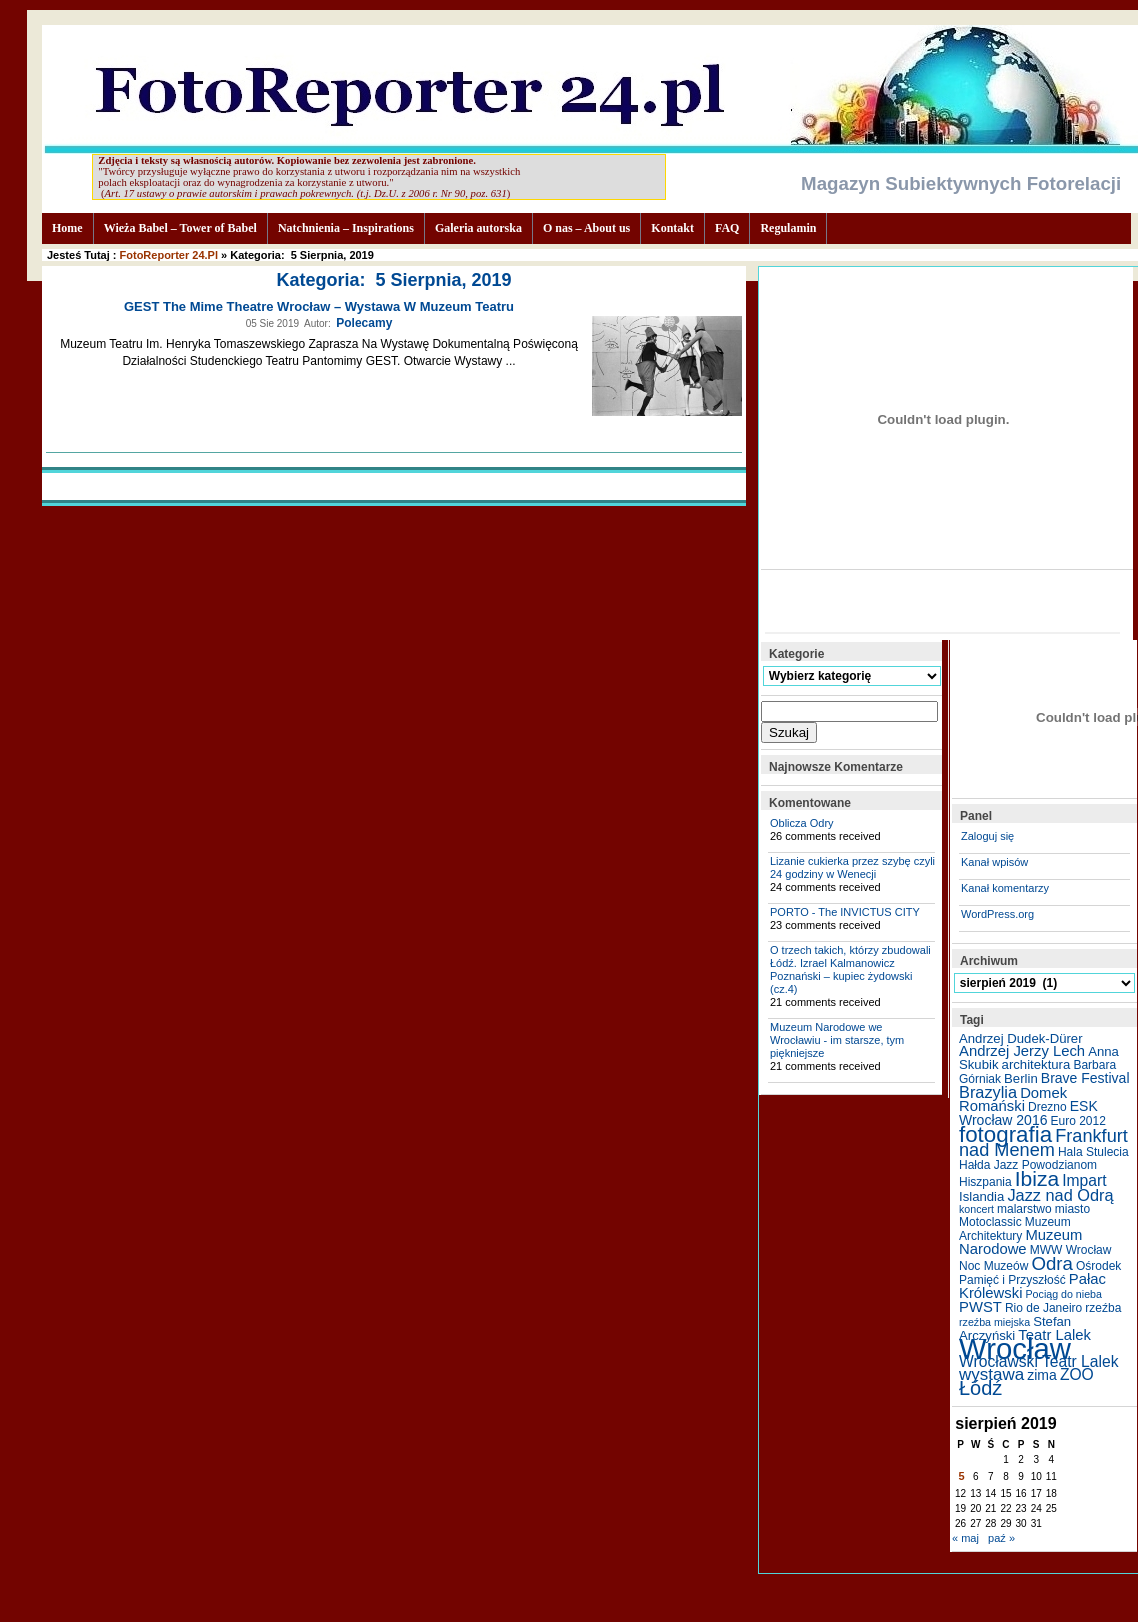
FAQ (727, 228)
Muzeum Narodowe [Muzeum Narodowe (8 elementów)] (1020, 1242)
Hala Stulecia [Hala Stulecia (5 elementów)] (1093, 1152)
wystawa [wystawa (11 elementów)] (991, 1374)
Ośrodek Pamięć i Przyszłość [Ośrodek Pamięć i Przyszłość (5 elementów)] (1040, 1273)
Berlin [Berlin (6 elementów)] (1021, 1078)
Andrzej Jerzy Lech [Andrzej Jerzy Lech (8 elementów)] (1022, 1051)
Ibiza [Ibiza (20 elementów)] (1037, 1178)
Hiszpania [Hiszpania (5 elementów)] (985, 1182)
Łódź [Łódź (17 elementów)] (980, 1388)
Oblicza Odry (802, 823)
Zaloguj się (987, 836)
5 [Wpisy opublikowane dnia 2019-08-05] (962, 1476)
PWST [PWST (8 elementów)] (980, 1307)
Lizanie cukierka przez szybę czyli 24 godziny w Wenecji (852, 867)
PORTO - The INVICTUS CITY (845, 912)
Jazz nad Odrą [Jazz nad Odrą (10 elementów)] (1060, 1195)
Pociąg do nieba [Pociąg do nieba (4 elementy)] (1064, 1294)
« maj (965, 1538)
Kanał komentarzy (1005, 888)
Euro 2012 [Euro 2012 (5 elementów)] (1078, 1121)
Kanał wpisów (994, 862)
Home (67, 228)
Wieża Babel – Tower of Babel (180, 228)
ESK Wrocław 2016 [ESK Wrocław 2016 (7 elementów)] (1028, 1113)
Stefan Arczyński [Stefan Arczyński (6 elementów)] (1015, 1328)
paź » (1001, 1538)
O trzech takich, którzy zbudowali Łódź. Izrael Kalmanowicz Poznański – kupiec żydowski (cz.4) (850, 969)
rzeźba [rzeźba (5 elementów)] (1103, 1308)
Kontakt (672, 228)
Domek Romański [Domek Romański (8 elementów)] (1013, 1099)
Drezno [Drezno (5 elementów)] (1047, 1107)
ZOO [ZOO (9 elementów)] (1077, 1374)
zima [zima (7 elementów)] (1042, 1375)
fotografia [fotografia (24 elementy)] (1005, 1134)
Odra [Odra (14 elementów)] (1051, 1263)
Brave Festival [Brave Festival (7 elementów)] (1085, 1078)
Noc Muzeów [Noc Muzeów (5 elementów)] (993, 1266)
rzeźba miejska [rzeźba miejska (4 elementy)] (994, 1322)
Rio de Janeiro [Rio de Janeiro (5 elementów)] (1043, 1308)
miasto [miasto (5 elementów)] (1072, 1209)
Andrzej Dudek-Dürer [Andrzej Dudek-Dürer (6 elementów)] (1021, 1038)
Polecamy (364, 323)
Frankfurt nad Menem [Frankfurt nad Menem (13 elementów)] (1043, 1143)
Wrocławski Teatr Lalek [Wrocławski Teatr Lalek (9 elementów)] (1039, 1361)
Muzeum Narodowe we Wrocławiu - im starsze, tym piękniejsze (837, 1040)
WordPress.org (997, 914)
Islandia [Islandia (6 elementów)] (981, 1196)
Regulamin (788, 228)
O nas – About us (586, 228)
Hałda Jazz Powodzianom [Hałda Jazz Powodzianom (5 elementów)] (1028, 1165)
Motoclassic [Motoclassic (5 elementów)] (990, 1222)
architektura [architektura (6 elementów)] (1036, 1064)
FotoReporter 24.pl (169, 255)
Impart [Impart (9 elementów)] (1084, 1180)
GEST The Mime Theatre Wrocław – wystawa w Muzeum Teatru (319, 306)
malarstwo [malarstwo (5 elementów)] (1024, 1209)
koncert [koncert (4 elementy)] (976, 1209)
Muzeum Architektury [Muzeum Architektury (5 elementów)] (1015, 1229)
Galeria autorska (478, 228)
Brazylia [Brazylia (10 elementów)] (988, 1092)
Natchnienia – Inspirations (346, 228)
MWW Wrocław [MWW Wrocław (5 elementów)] (1071, 1250)
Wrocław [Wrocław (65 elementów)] (1015, 1348)
